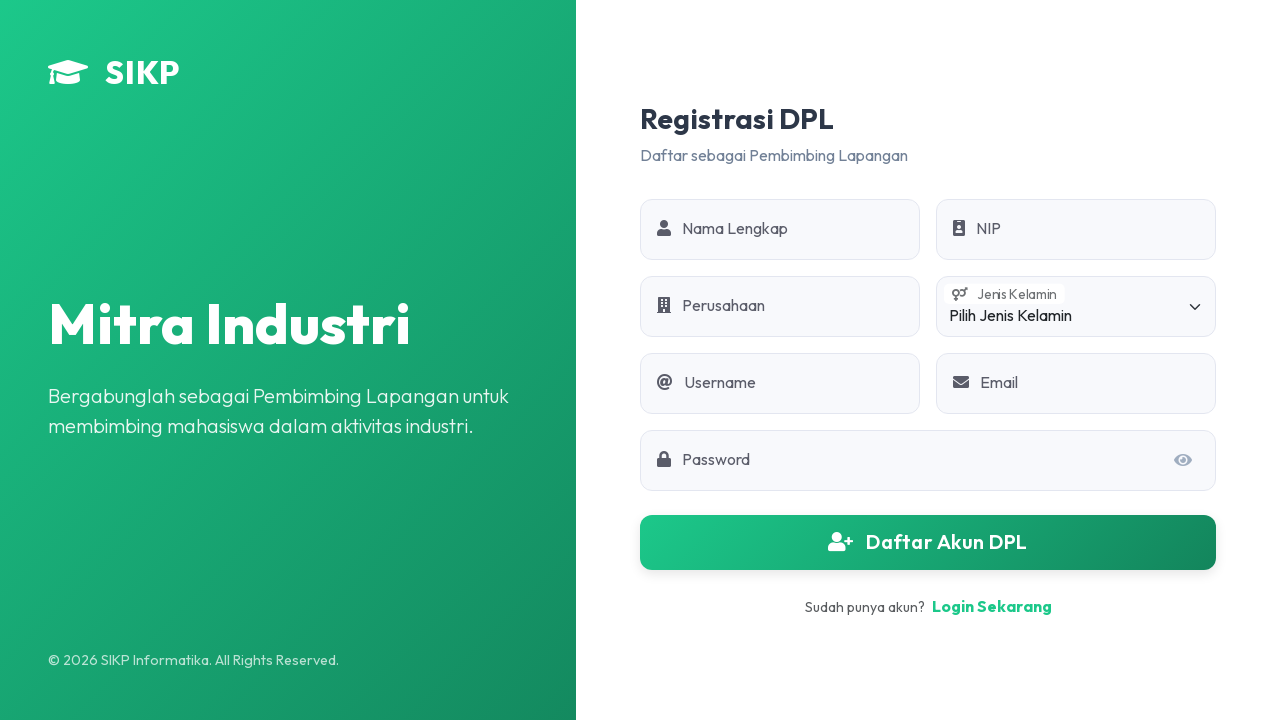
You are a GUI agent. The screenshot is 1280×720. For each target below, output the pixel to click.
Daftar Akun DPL (928, 541)
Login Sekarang (992, 606)
